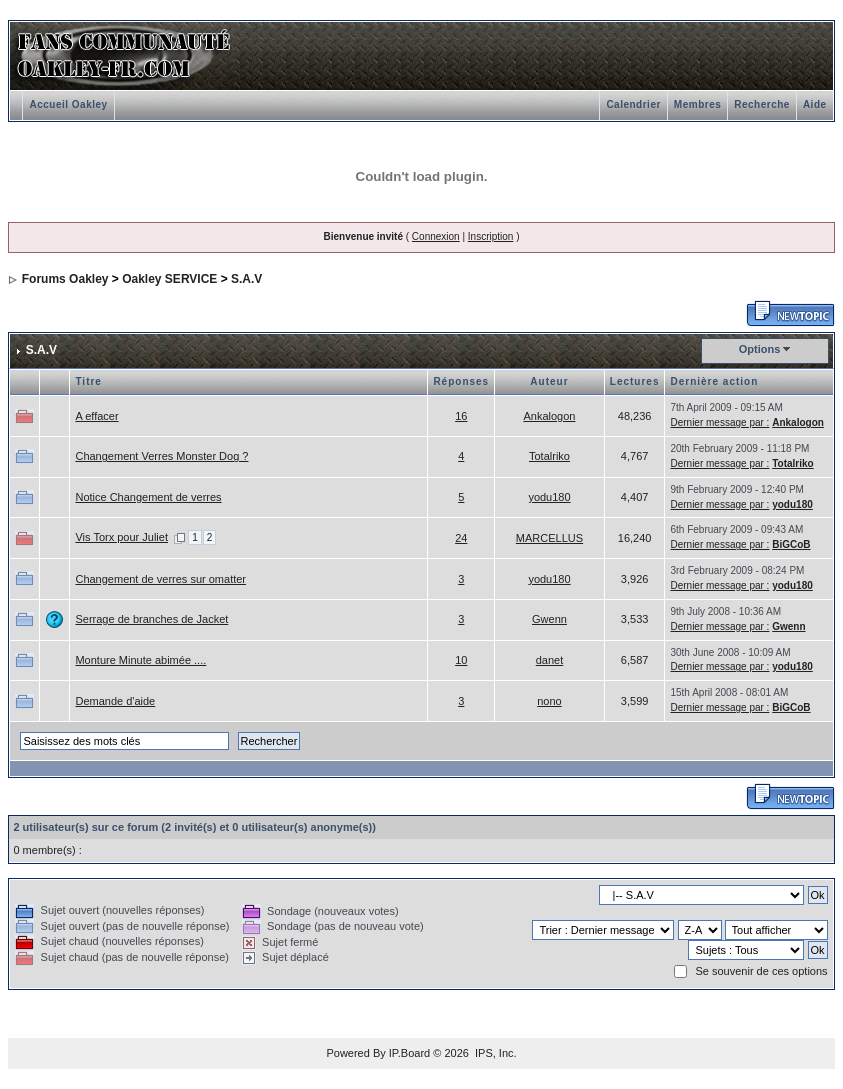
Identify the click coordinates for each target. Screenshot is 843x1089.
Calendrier (633, 104)
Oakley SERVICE (169, 279)
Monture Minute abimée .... (140, 660)
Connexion (436, 236)
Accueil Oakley (68, 104)
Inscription (491, 236)
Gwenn (549, 619)
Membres (697, 104)
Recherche (762, 104)
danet (550, 660)
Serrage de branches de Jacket (151, 619)
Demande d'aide (115, 701)
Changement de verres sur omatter (160, 579)
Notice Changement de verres (148, 497)
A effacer (96, 416)
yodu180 (549, 497)
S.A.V (246, 279)
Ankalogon (549, 416)
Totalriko (549, 456)
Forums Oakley (65, 279)
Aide (815, 104)
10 (461, 660)
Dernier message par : (719, 422)
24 (461, 538)
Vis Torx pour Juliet (121, 537)
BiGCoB (791, 544)
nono (549, 701)
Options (760, 349)
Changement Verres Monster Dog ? (161, 456)
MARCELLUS (549, 538)
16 (461, 416)
